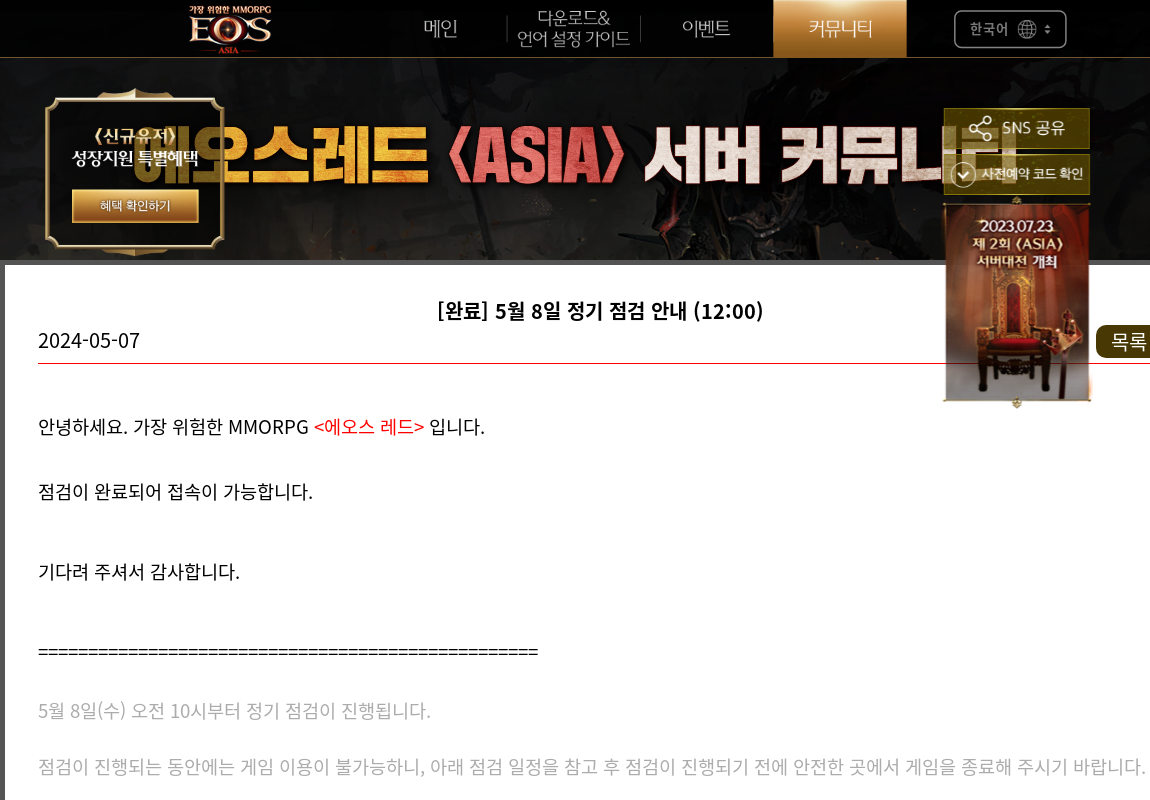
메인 (439, 29)
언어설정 (573, 29)
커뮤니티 (839, 29)
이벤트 (706, 29)
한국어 (1010, 29)
